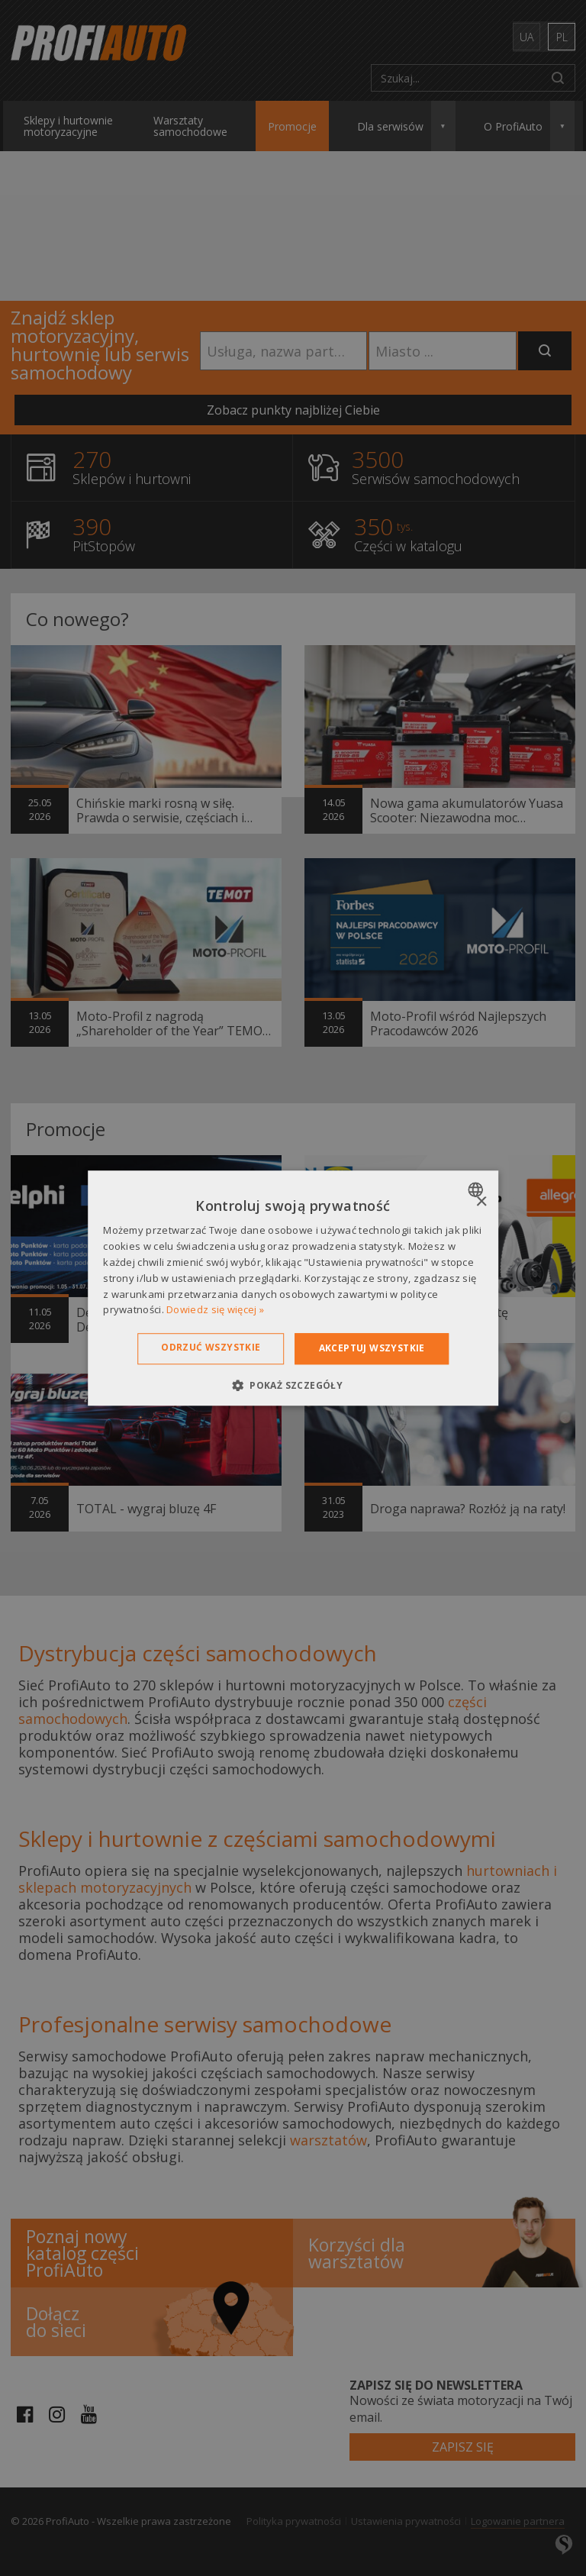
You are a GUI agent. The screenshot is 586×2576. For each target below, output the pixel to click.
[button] (293, 1385)
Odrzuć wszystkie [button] (210, 1347)
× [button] (481, 1202)
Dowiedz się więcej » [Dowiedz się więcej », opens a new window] (215, 1310)
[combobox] (477, 1189)
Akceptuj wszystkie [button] (372, 1347)
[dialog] (293, 1288)
